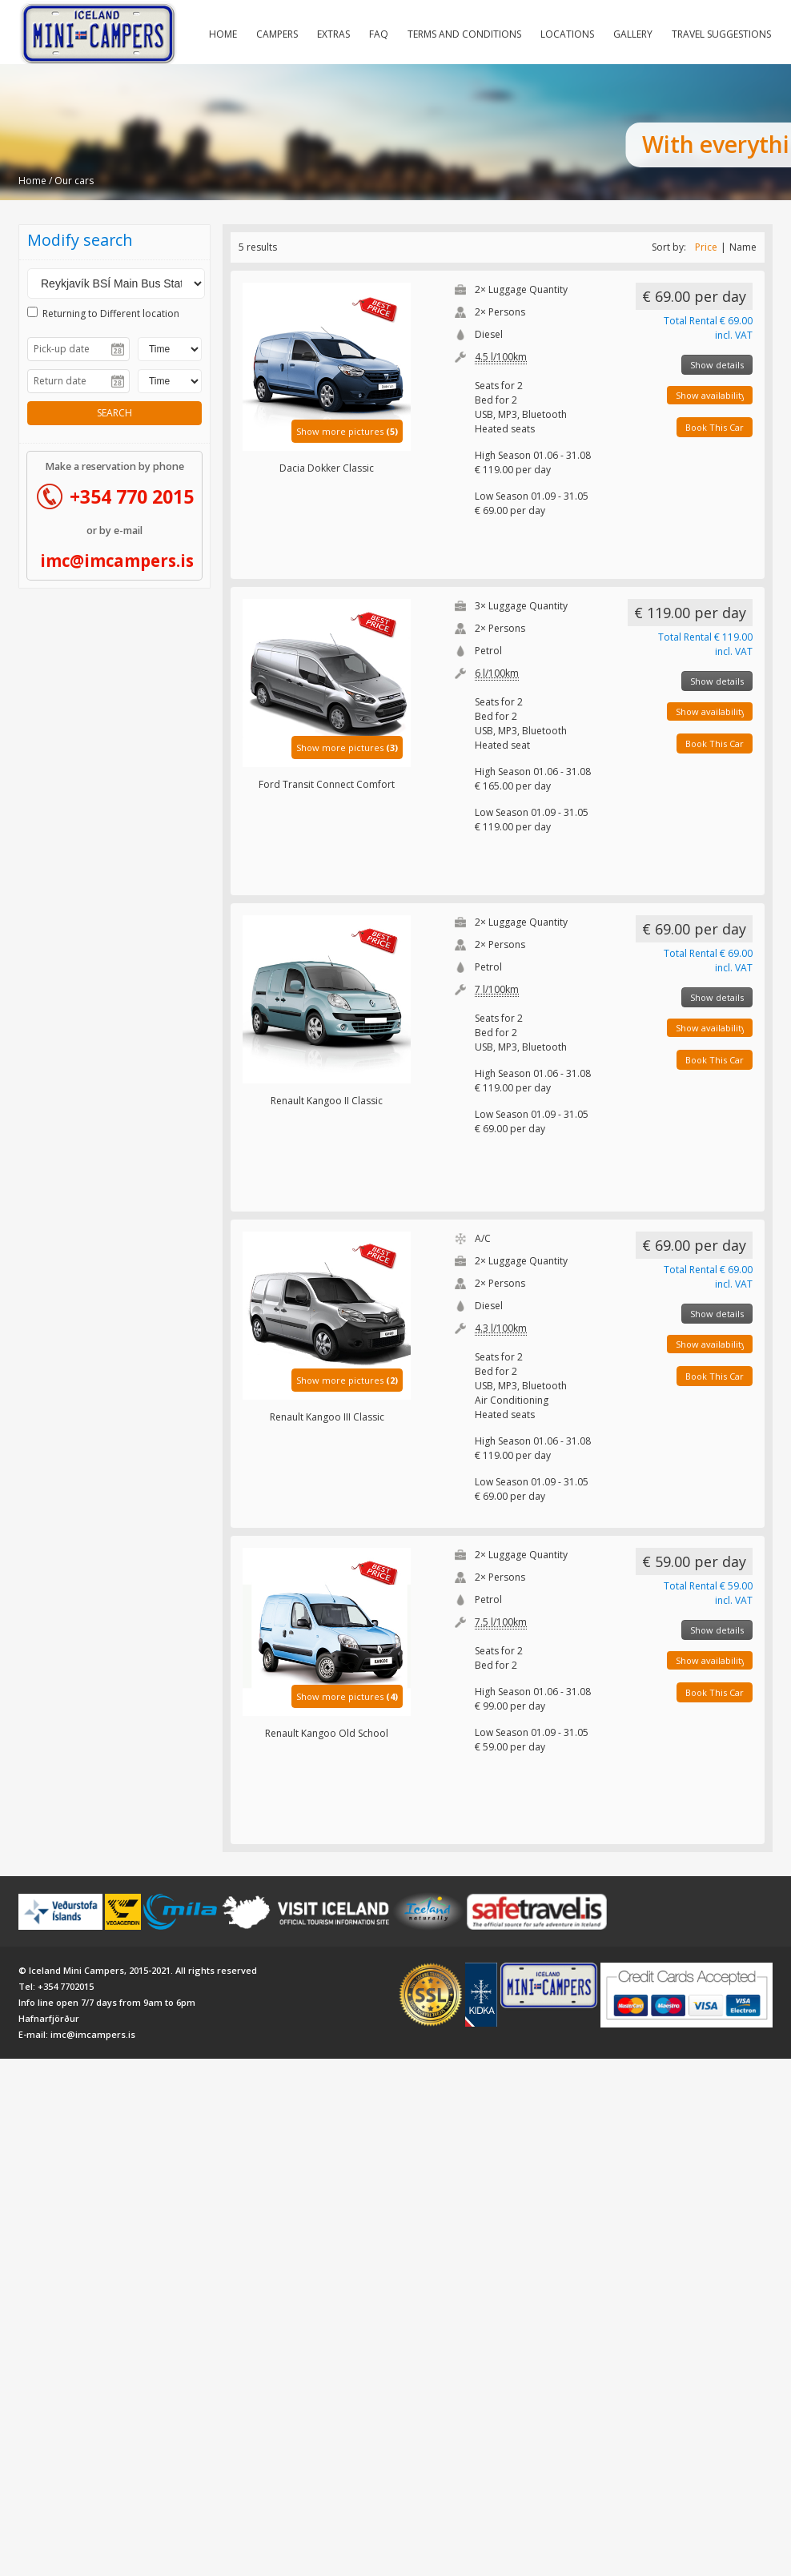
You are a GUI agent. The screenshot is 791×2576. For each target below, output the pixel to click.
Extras (333, 34)
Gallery (632, 34)
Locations (567, 34)
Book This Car (714, 427)
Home (223, 34)
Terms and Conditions (464, 34)
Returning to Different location (103, 313)
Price (706, 247)
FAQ (378, 34)
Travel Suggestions (721, 34)
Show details (717, 365)
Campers (277, 34)
